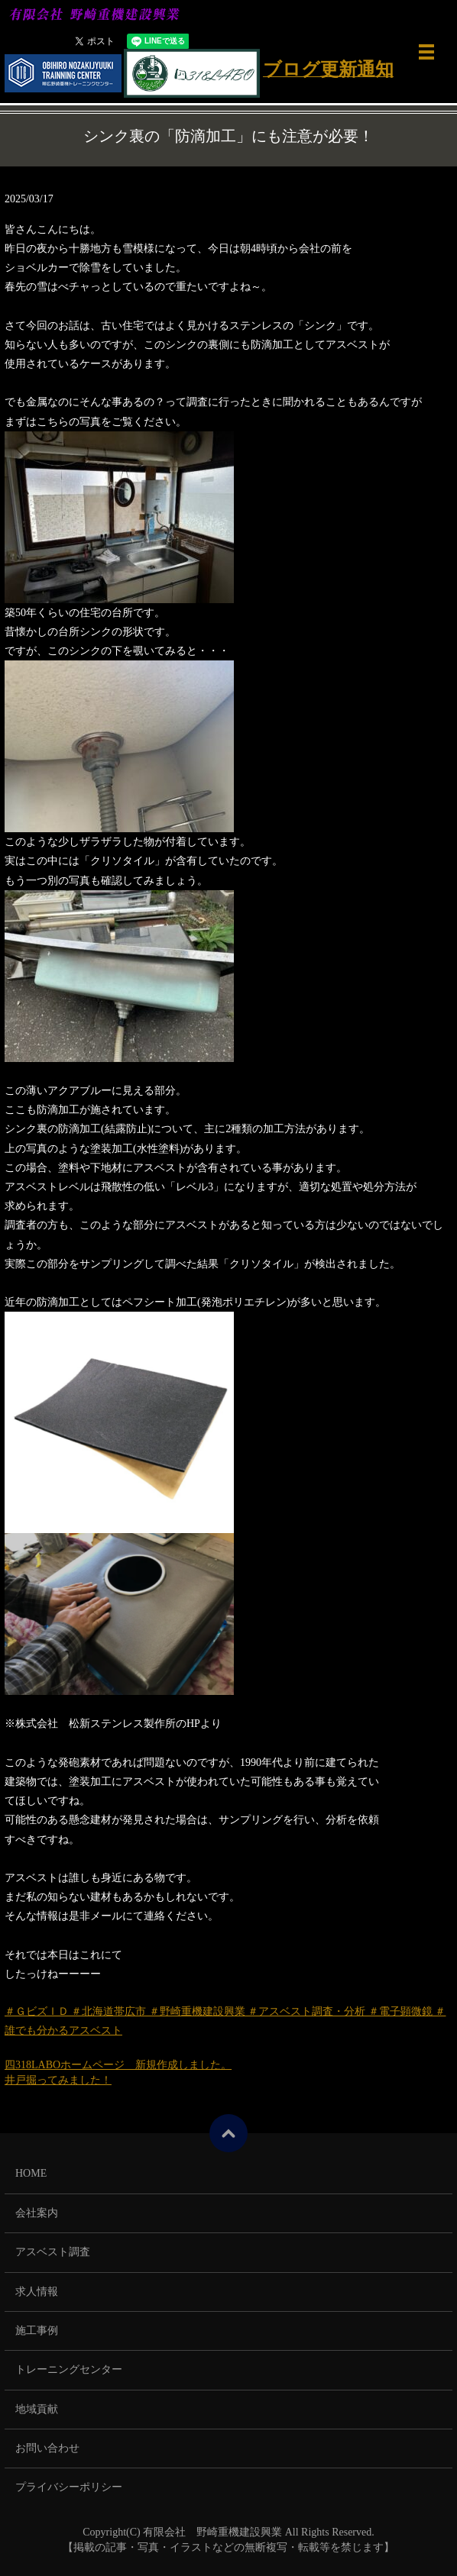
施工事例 (36, 2330)
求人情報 (36, 2291)
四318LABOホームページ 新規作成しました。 (118, 2065)
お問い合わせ (47, 2448)
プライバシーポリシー (68, 2487)
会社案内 (36, 2213)
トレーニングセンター (68, 2369)
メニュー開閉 (426, 52)
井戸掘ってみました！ (58, 2080)
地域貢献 (36, 2409)
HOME (31, 2173)
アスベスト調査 (52, 2252)
